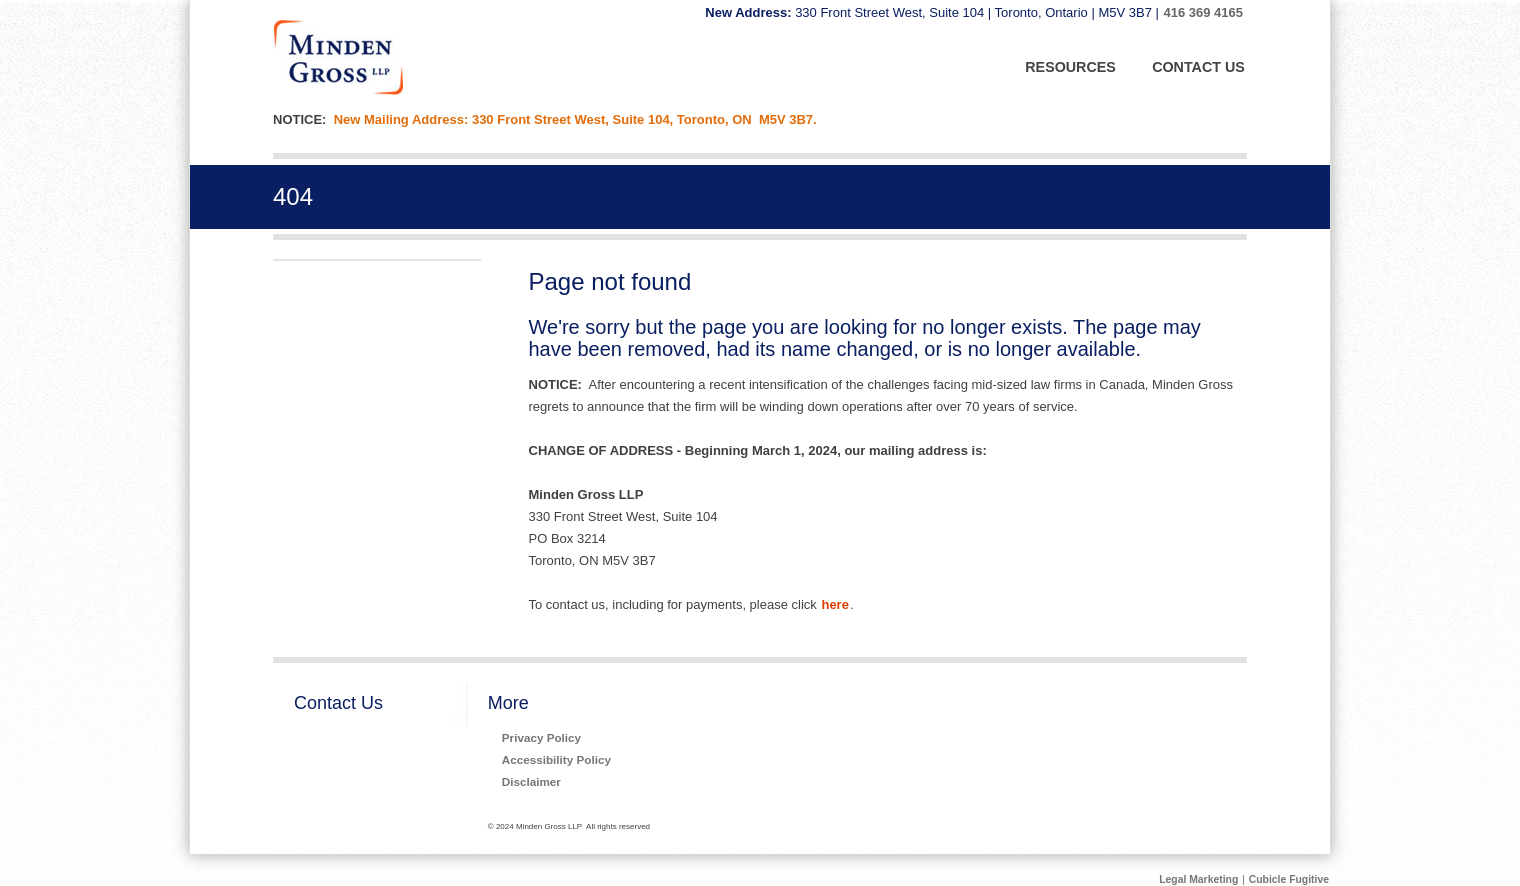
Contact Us (338, 703)
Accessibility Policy (556, 759)
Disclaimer (531, 781)
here (834, 604)
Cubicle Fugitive (1289, 879)
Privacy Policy (541, 737)
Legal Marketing (1198, 879)
